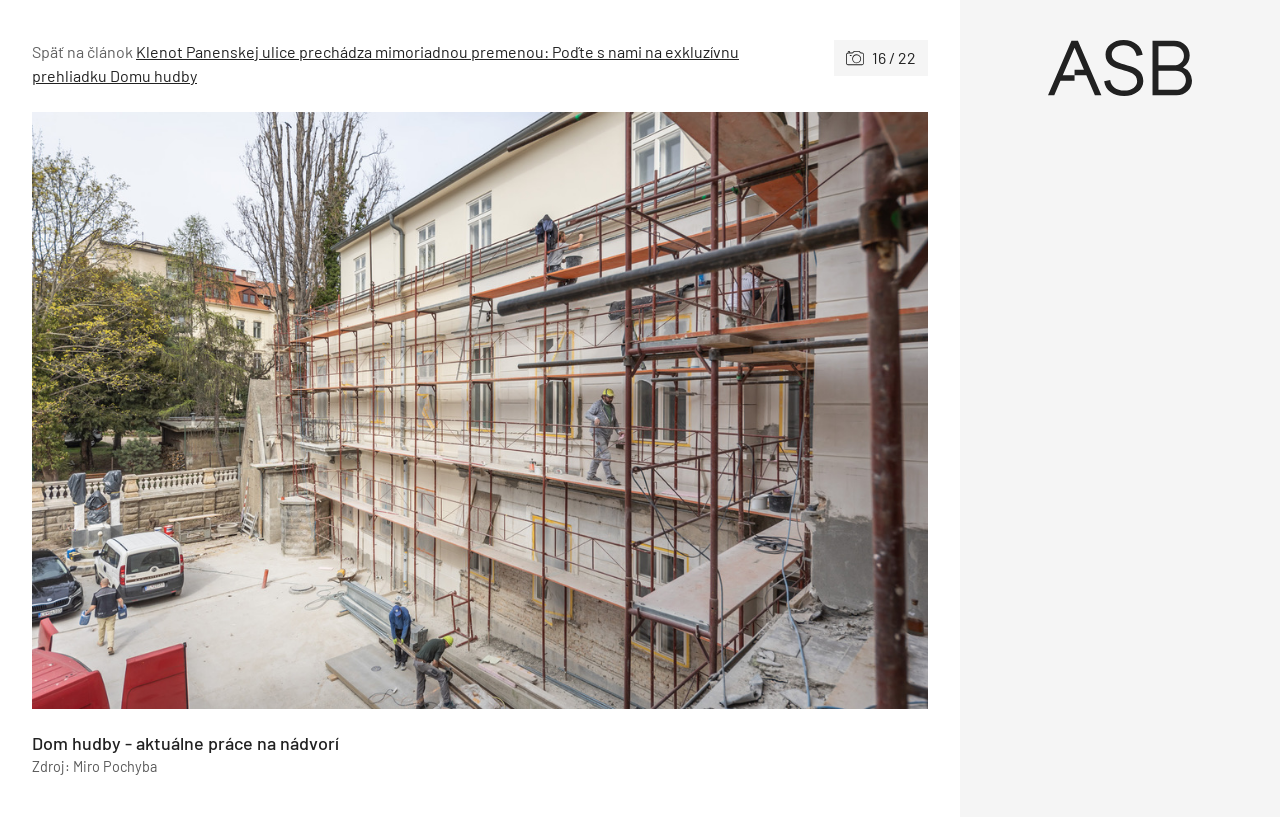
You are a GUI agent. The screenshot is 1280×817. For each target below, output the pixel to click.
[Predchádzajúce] (256, 410)
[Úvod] (1120, 68)
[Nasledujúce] (704, 410)
